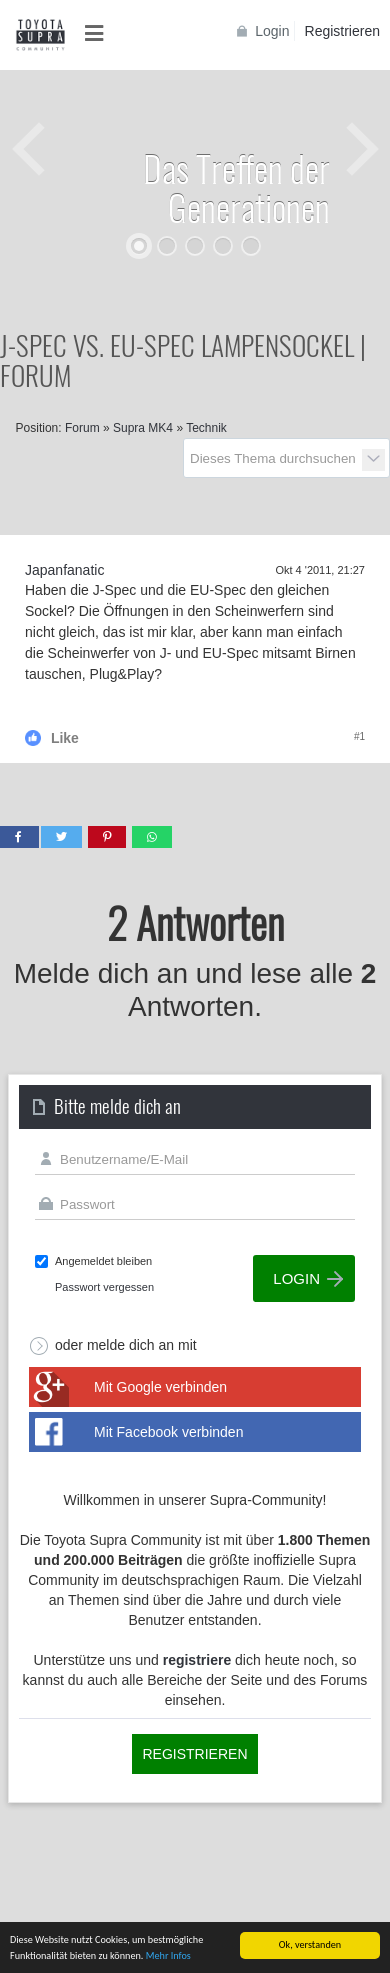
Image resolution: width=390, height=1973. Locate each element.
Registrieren (342, 31)
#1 (359, 736)
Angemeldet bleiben (103, 1261)
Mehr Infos (168, 1956)
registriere (197, 1660)
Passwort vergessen (104, 1287)
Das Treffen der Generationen (236, 187)
